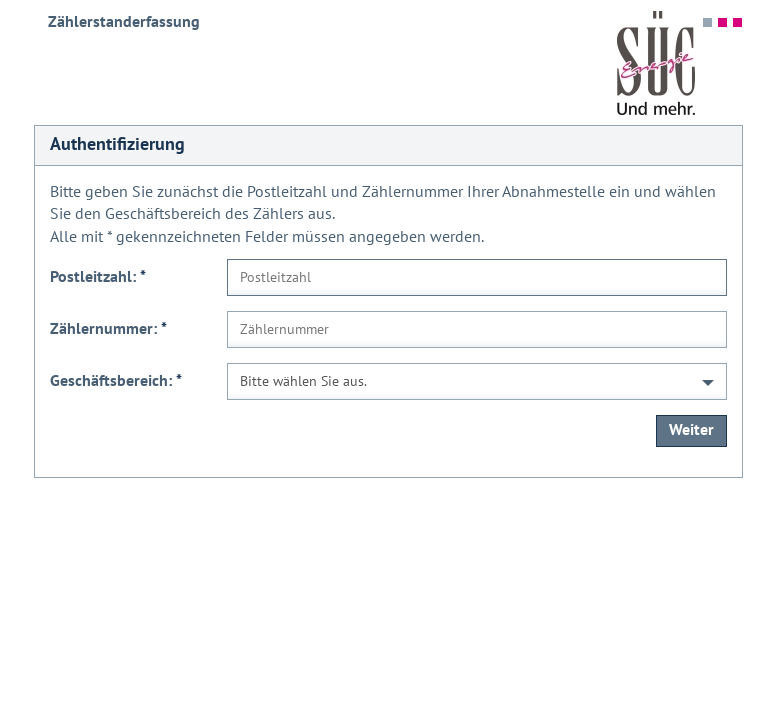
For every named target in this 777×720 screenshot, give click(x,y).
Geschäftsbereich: (116, 381)
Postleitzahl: (98, 277)
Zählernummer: (108, 329)
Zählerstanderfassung (124, 22)
